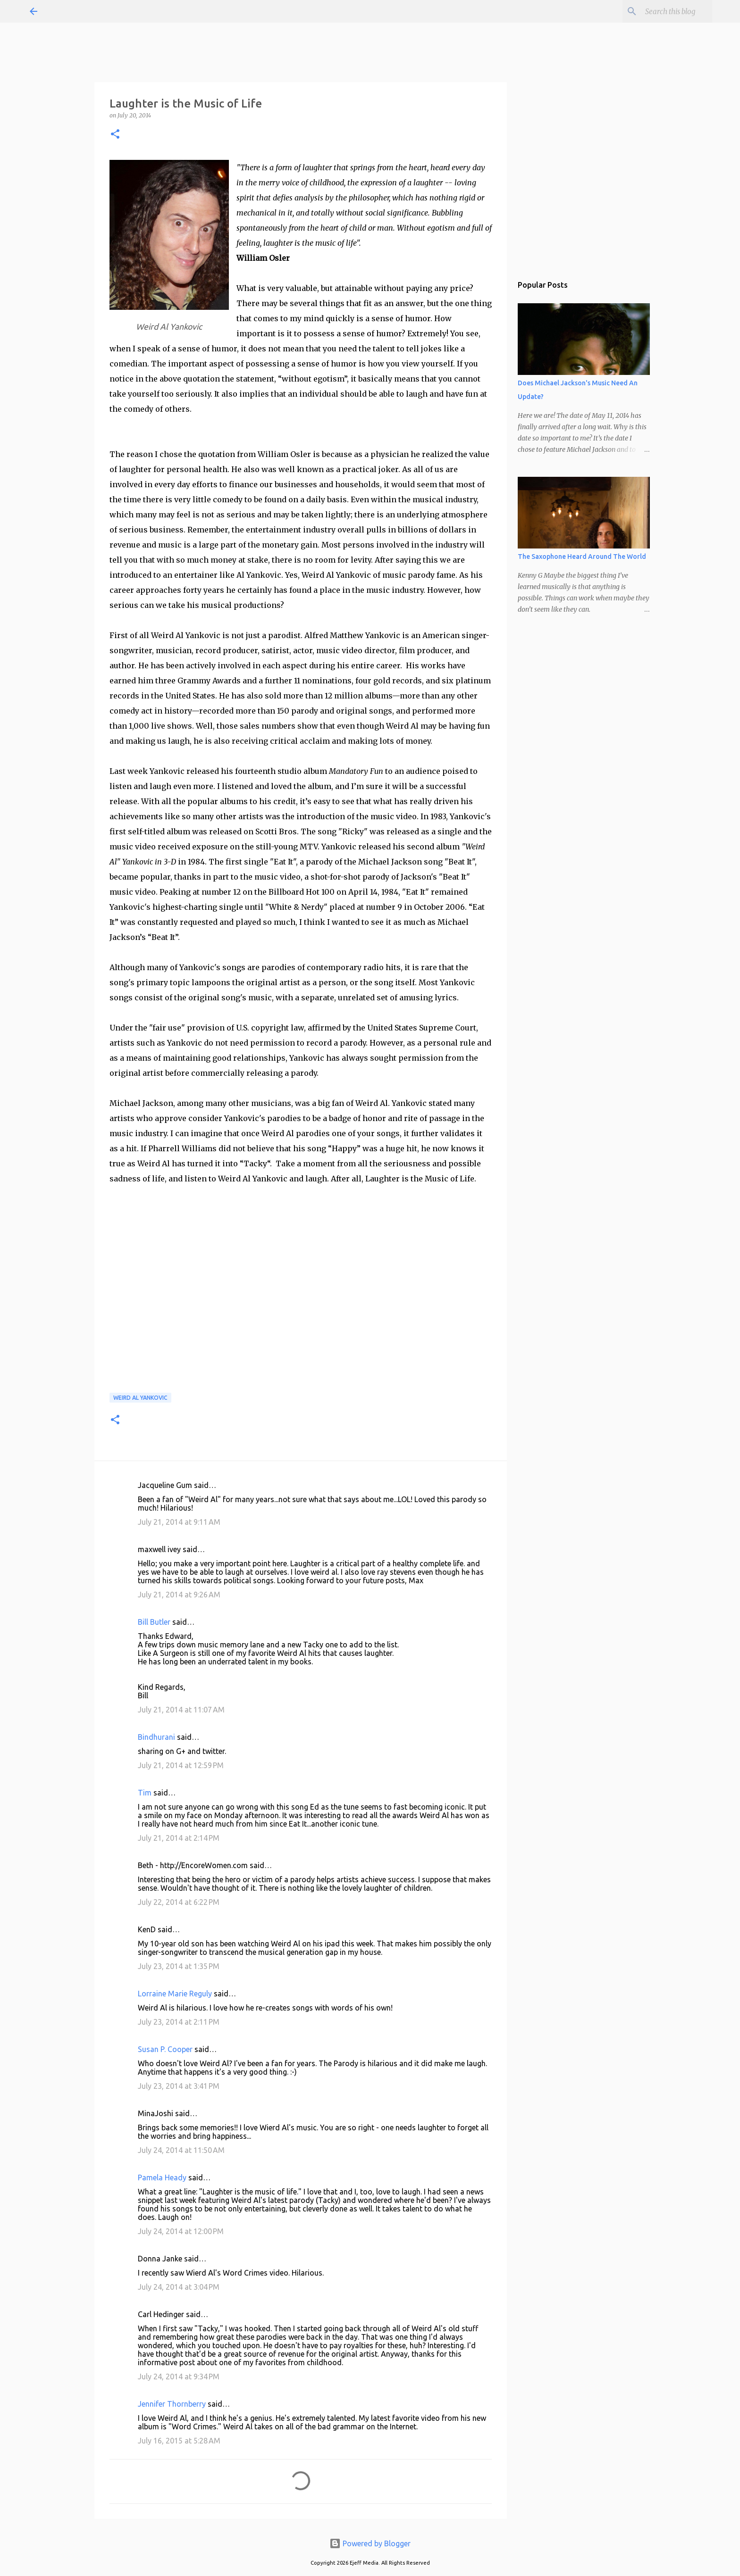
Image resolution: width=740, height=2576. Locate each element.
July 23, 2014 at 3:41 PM (178, 2086)
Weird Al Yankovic (140, 1398)
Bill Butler (154, 1622)
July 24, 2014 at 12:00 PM (181, 2231)
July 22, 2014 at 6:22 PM (178, 1902)
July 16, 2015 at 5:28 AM (179, 2440)
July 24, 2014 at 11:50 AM (181, 2150)
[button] (115, 134)
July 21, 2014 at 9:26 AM (179, 1594)
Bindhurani (156, 1737)
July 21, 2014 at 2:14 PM (178, 1838)
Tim (144, 1792)
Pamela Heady (162, 2177)
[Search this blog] (662, 11)
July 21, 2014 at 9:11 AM (179, 1522)
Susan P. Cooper (165, 2049)
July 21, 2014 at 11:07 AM (181, 1709)
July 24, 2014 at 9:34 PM (178, 2376)
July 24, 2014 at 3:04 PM (178, 2287)
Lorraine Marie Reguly (175, 1993)
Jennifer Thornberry (172, 2404)
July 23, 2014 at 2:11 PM (178, 2022)
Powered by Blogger (370, 2543)
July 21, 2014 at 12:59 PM (181, 1765)
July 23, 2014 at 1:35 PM (178, 1966)
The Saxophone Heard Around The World (582, 556)
